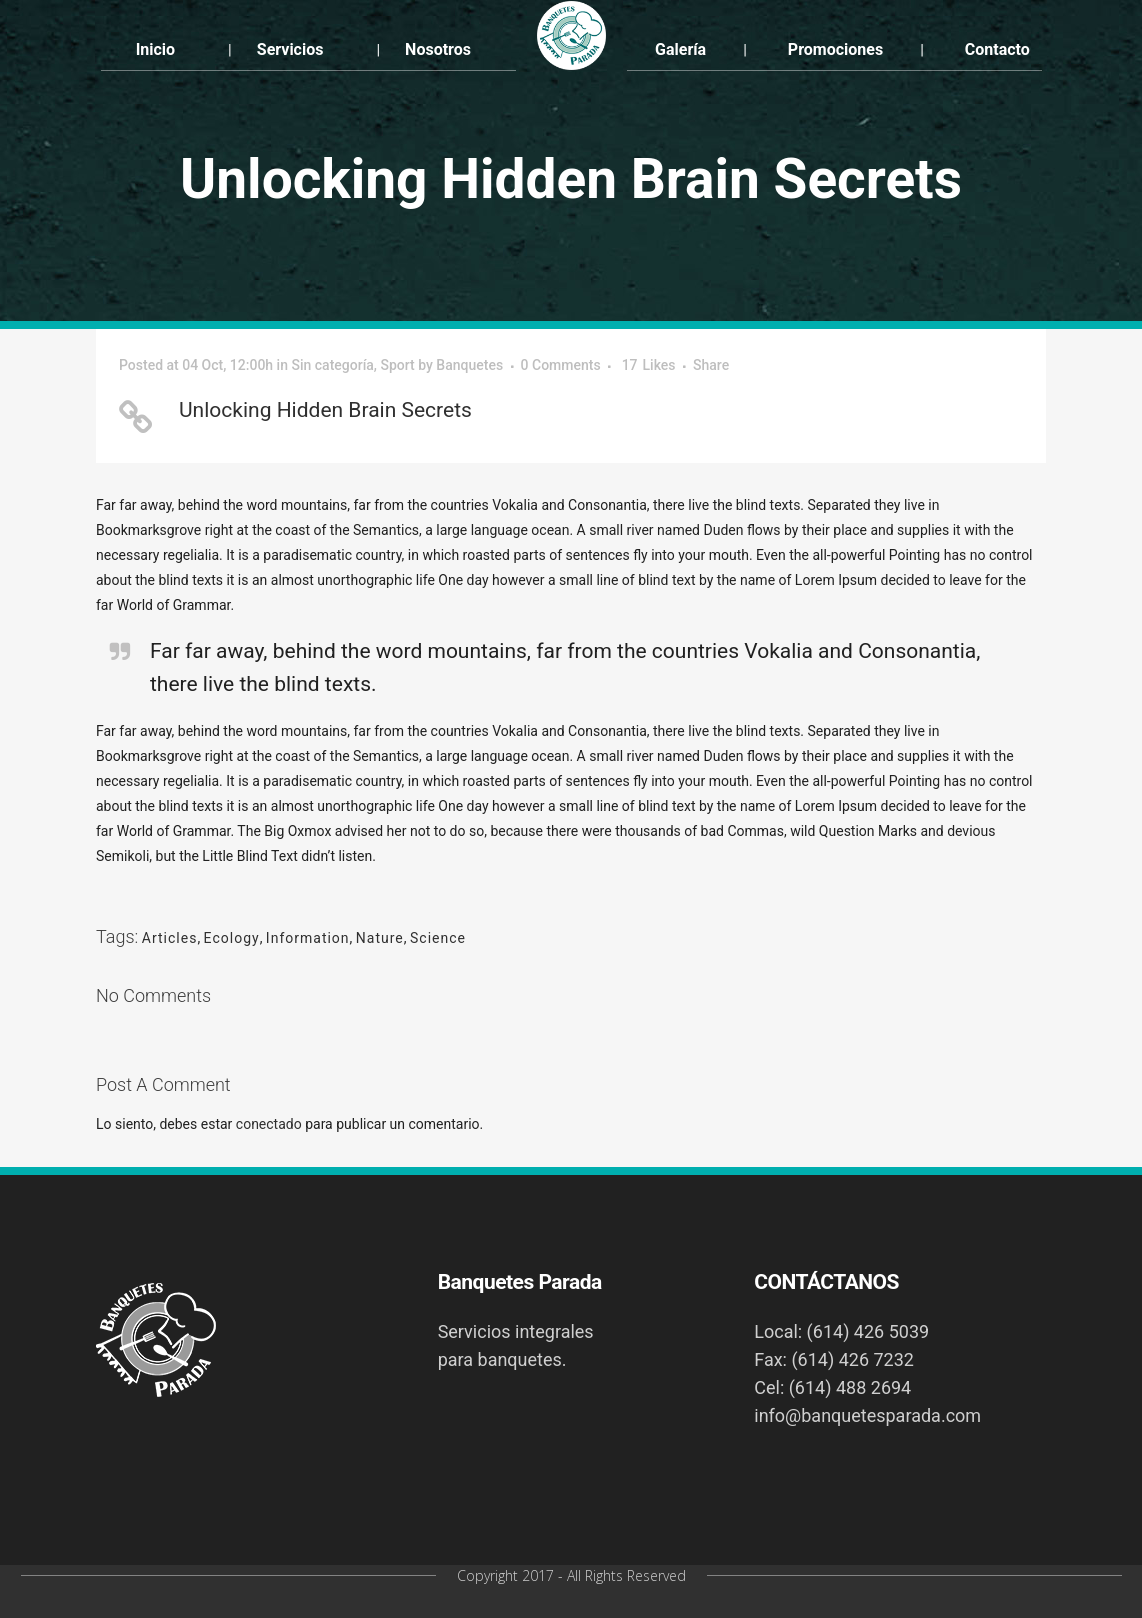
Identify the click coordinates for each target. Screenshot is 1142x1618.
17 (649, 365)
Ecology (232, 938)
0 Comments (561, 365)
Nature (380, 938)
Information (308, 938)
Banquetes (469, 365)
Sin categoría (332, 365)
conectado (269, 1124)
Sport (397, 365)
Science (438, 938)
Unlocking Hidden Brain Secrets (325, 410)
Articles (170, 938)
